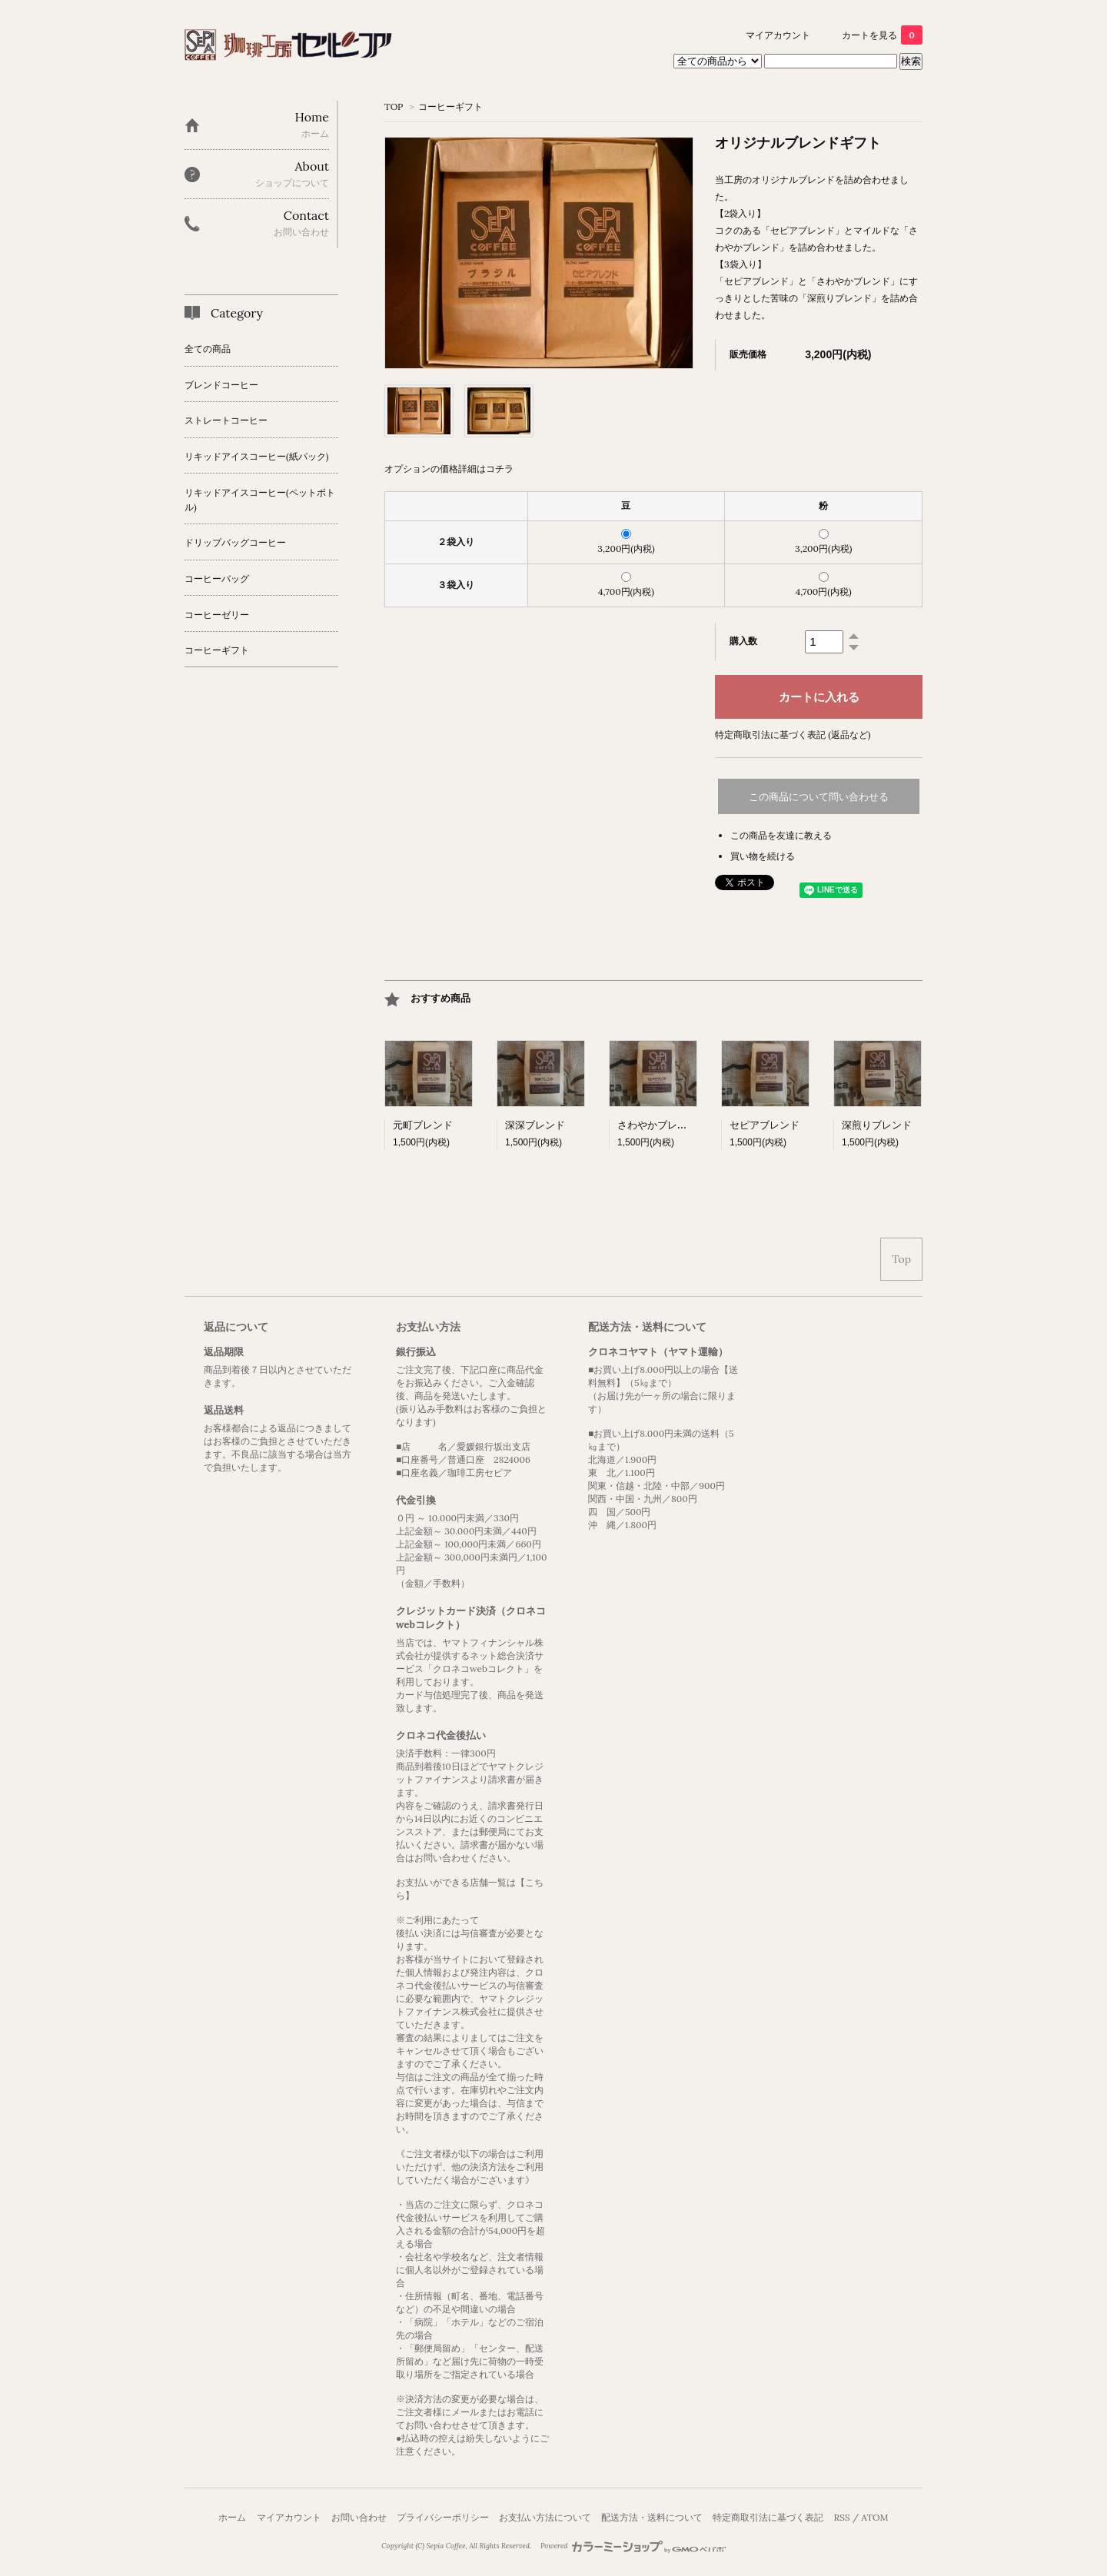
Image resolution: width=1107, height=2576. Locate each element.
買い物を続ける (762, 856)
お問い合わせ (359, 2517)
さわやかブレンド (657, 1125)
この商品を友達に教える (781, 835)
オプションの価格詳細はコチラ (449, 468)
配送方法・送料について (652, 2517)
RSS (841, 2517)
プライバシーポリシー (443, 2517)
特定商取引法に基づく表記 (768, 2517)
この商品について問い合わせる (819, 797)
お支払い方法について (545, 2517)
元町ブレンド (423, 1125)
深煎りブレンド (877, 1125)
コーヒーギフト (450, 106)
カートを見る (882, 35)
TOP (393, 106)
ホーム (232, 2517)
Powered (633, 2546)
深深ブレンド (535, 1125)
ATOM (874, 2517)
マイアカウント (778, 35)
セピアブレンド (765, 1125)
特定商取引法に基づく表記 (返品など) (792, 734)
